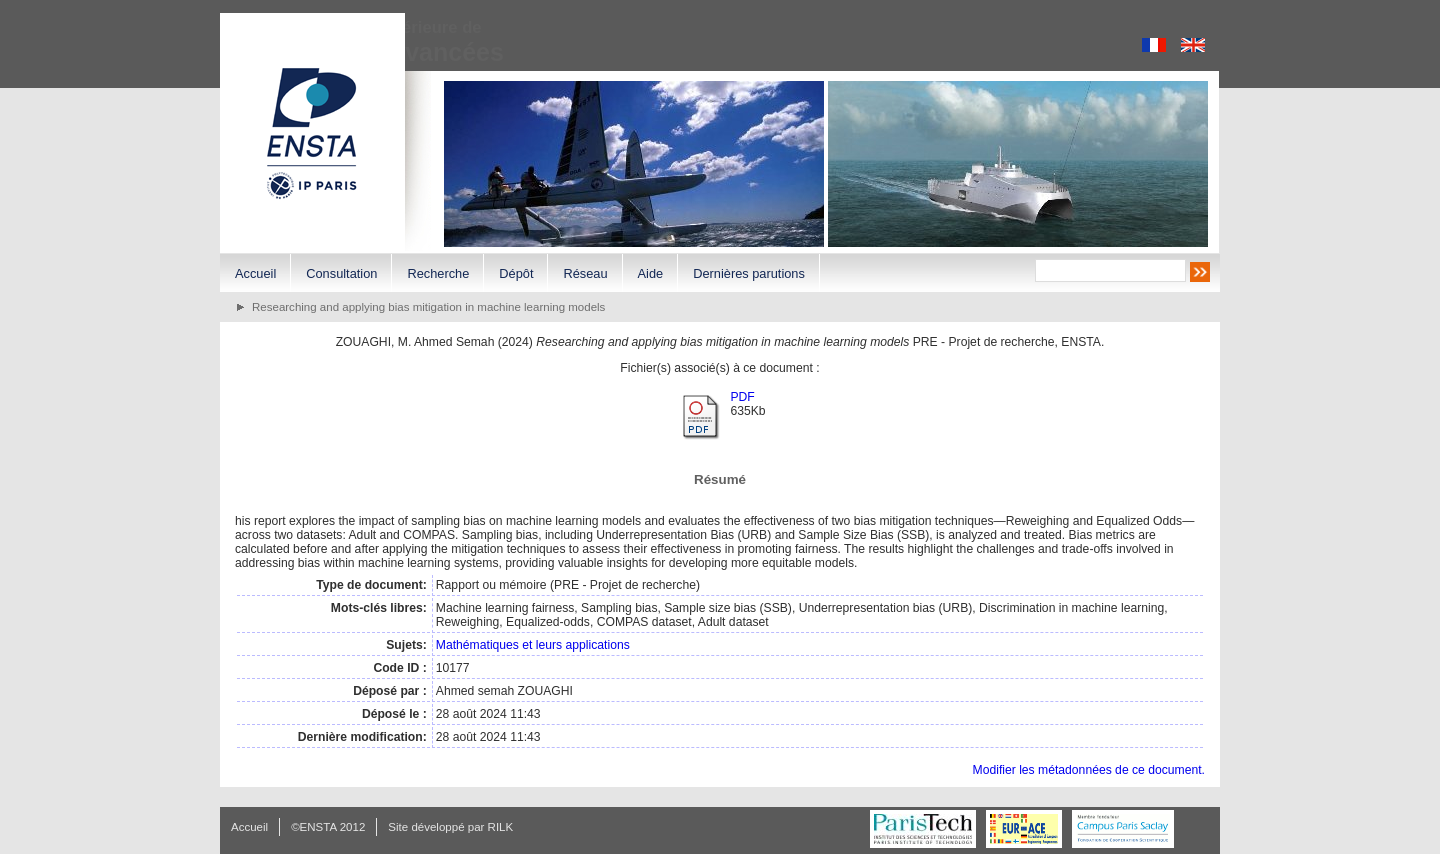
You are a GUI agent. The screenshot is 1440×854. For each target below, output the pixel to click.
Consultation (341, 273)
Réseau (585, 273)
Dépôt (516, 273)
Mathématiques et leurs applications (533, 645)
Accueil (255, 273)
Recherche (438, 273)
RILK (501, 827)
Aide (651, 273)
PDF (742, 397)
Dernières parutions (749, 273)
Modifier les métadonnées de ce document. (1089, 770)
